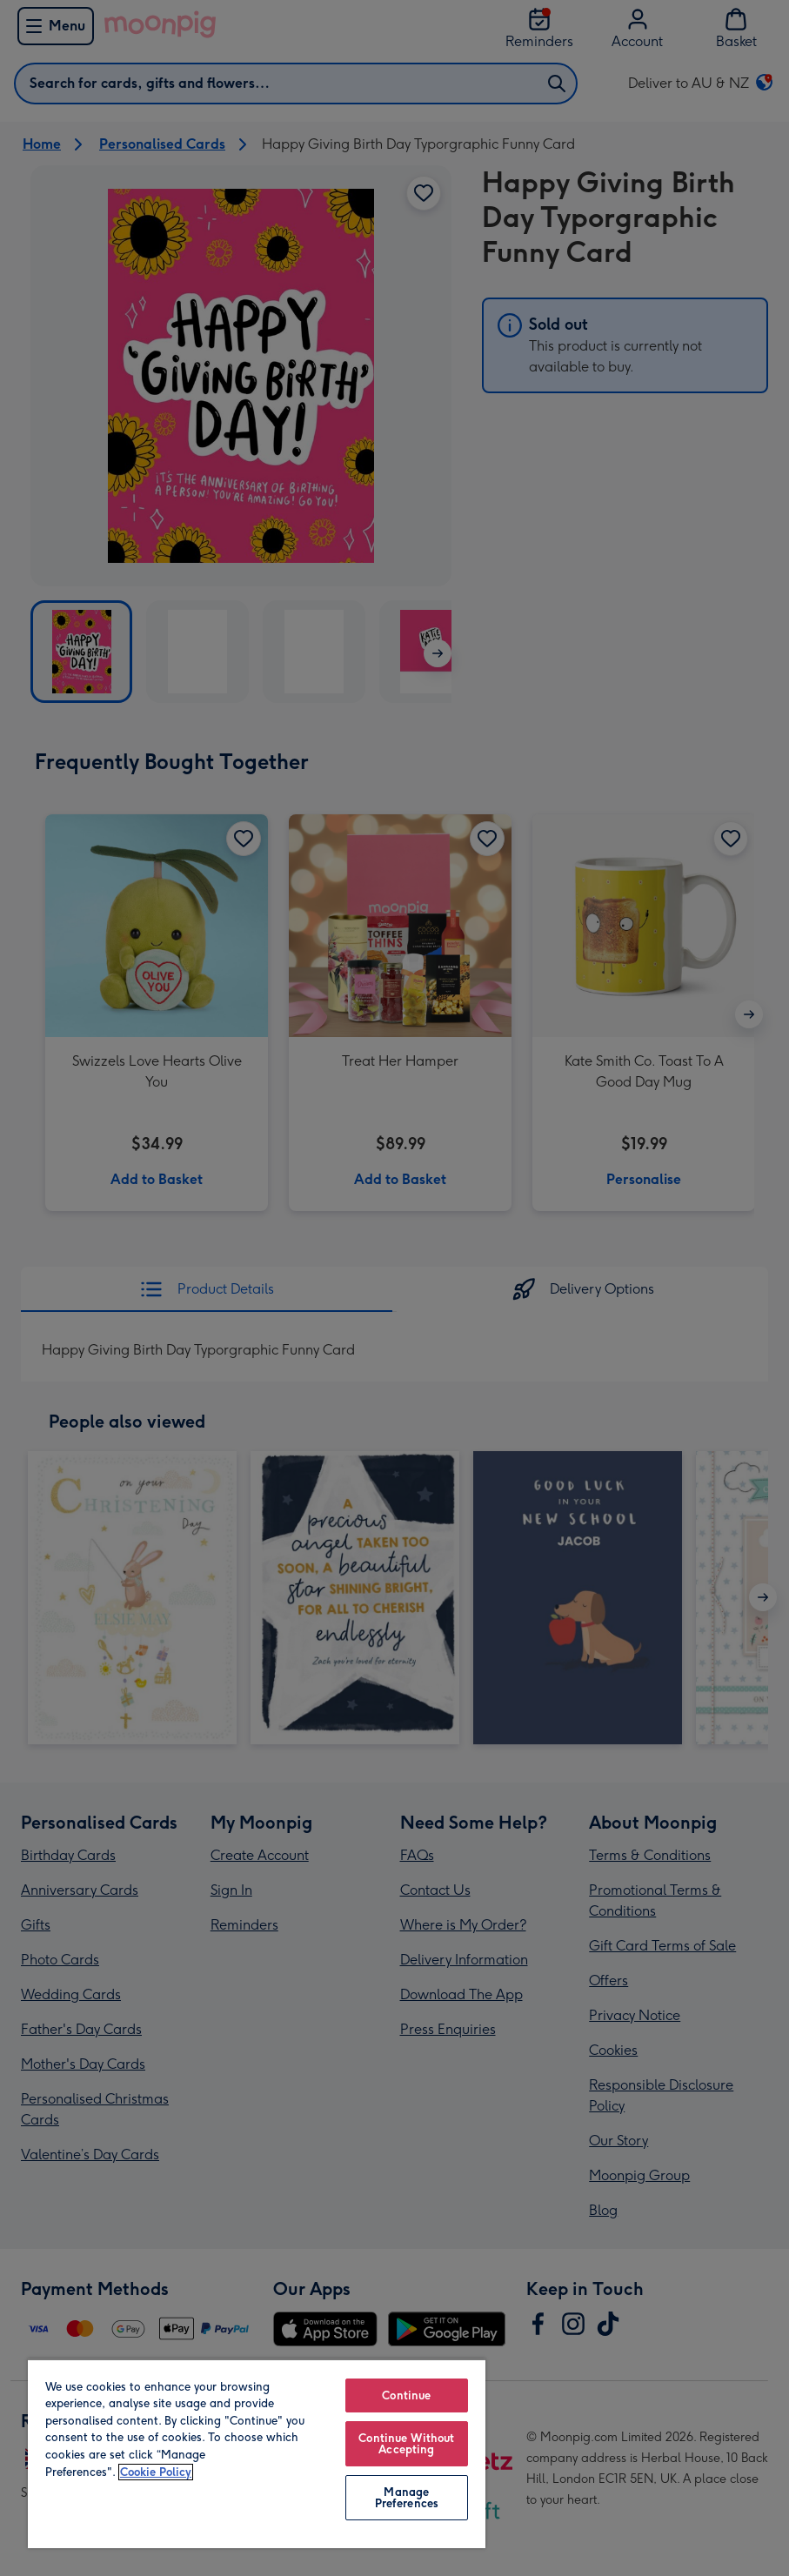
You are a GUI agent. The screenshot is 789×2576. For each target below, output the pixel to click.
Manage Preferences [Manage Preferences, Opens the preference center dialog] (406, 2498)
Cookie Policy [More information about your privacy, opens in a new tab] (155, 2472)
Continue (406, 2395)
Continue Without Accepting (406, 2444)
